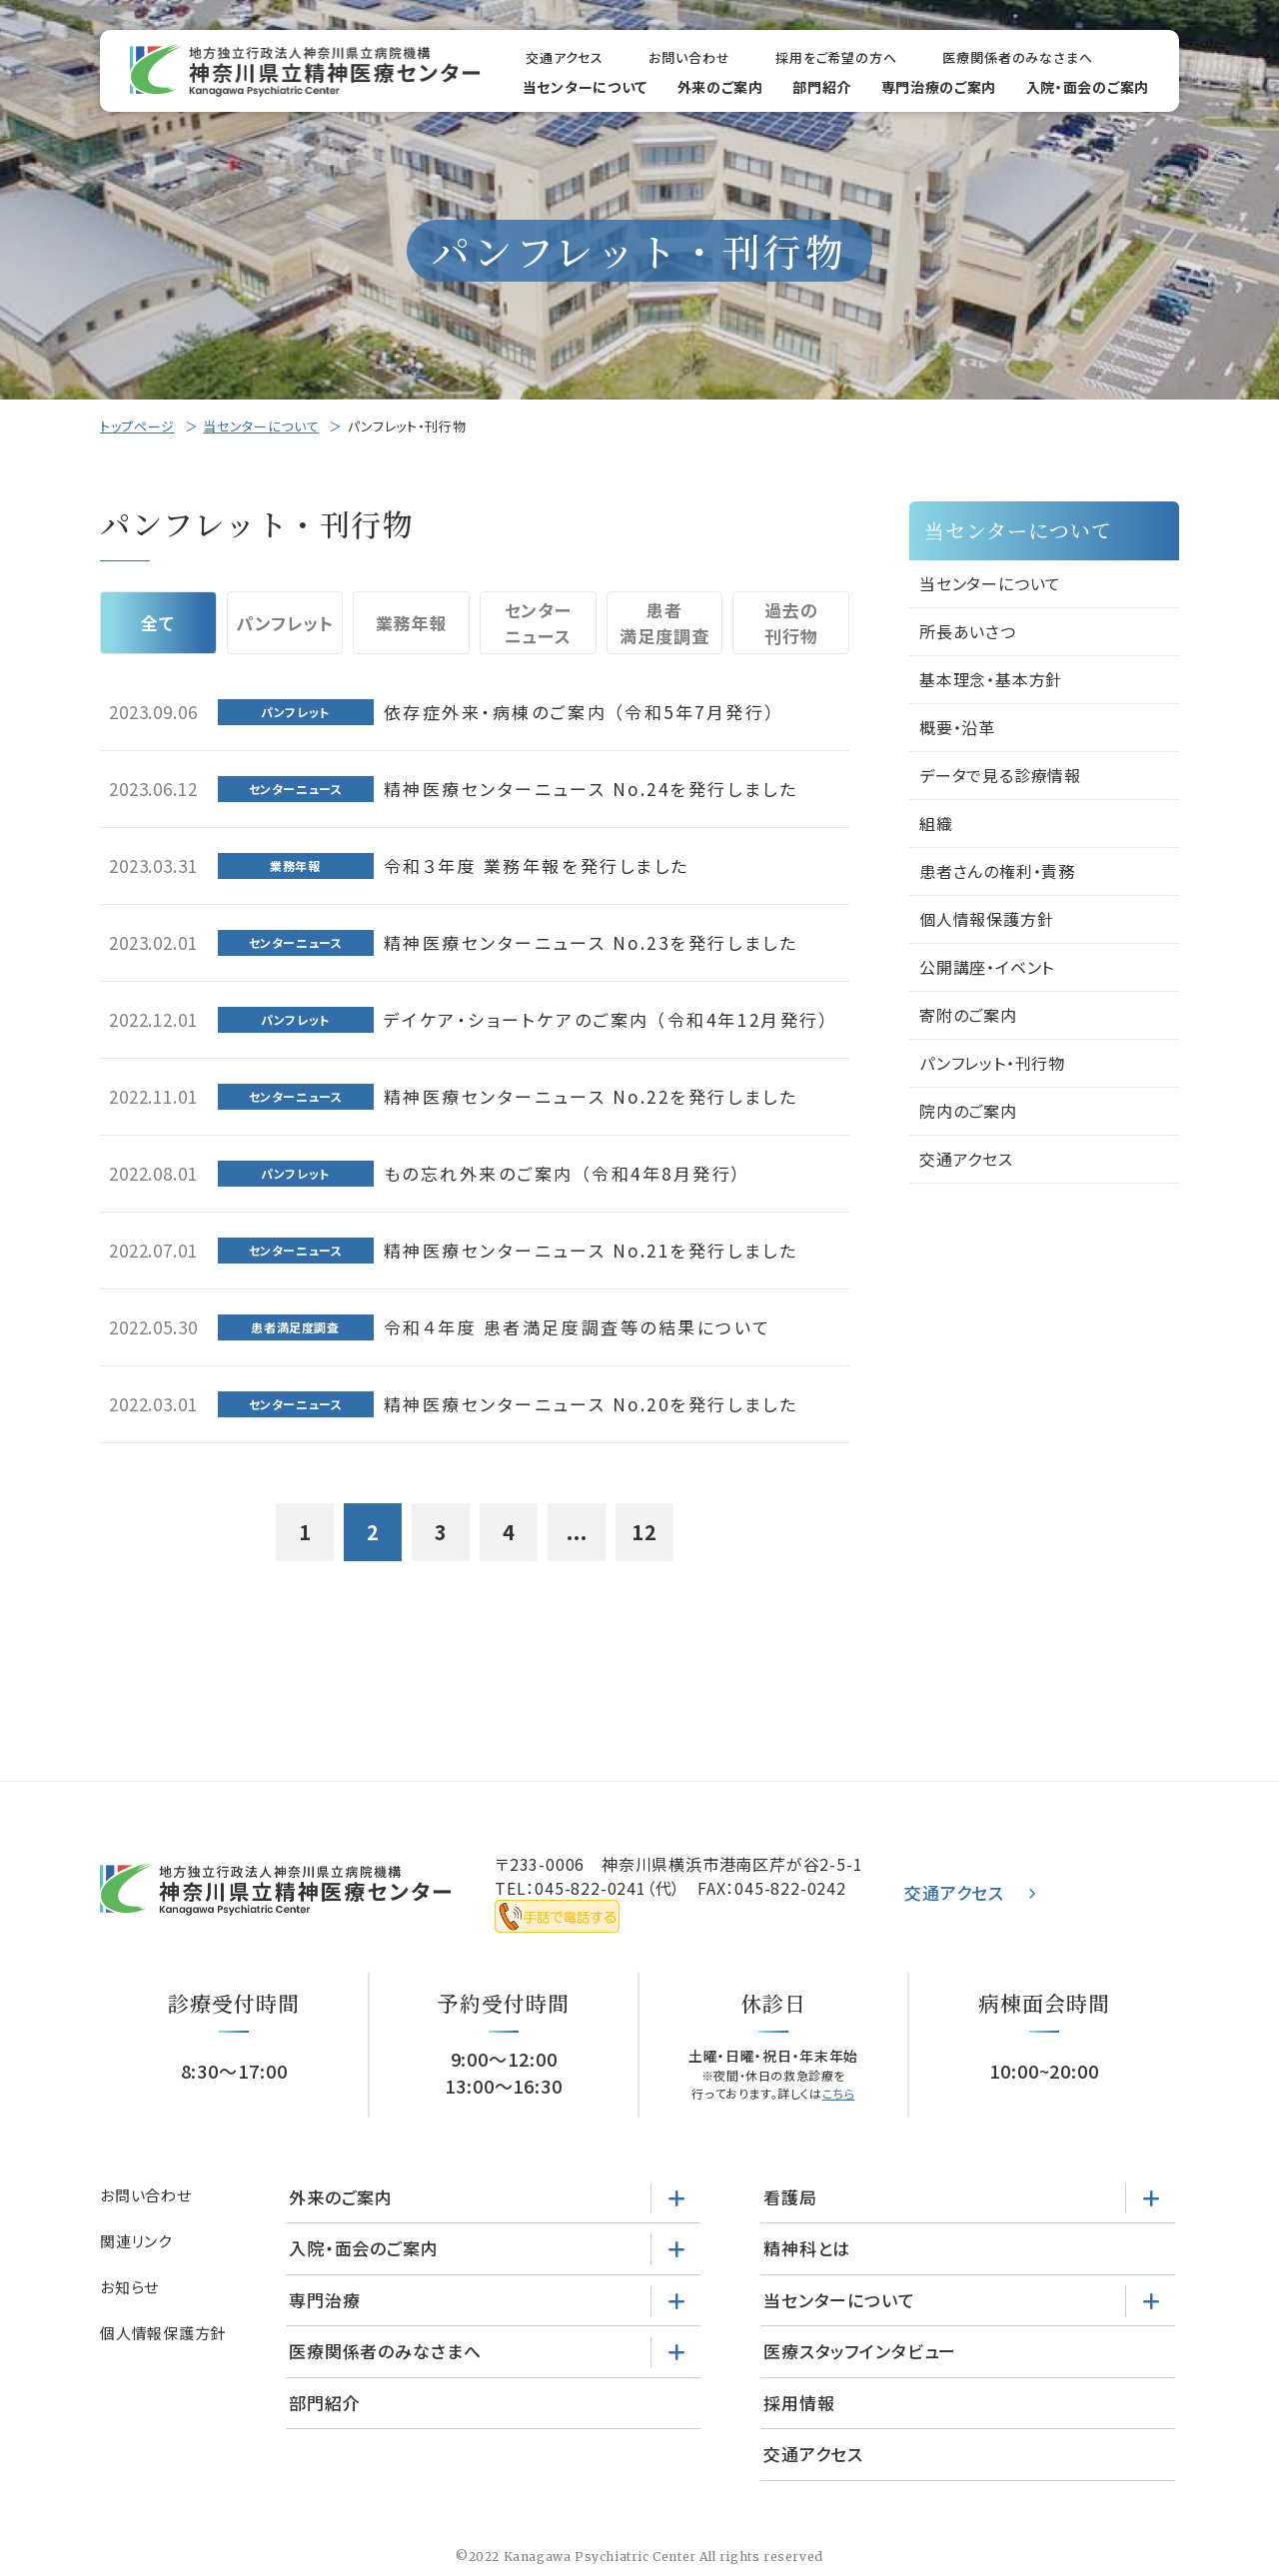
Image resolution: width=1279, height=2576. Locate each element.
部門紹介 (821, 87)
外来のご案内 (720, 87)
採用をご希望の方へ (836, 57)
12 (644, 1531)
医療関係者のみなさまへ (1017, 57)
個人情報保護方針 (986, 919)
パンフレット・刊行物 (992, 1063)
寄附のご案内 (968, 1015)
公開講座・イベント (986, 967)
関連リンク (136, 2240)
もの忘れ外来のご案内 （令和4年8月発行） (564, 1173)
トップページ (137, 426)
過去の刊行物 (791, 622)
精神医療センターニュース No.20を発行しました (591, 1403)
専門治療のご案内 (939, 87)
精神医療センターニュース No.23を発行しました (591, 942)
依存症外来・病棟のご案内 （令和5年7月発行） (580, 711)
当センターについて (585, 87)
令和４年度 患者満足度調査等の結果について (578, 1326)
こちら (838, 2093)
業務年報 (411, 622)
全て (158, 622)
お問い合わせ (688, 57)
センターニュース (538, 622)
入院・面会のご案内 (1087, 87)
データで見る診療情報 (1000, 775)
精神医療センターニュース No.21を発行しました (591, 1250)
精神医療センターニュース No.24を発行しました (591, 788)
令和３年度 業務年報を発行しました (536, 865)
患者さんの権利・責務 (997, 871)
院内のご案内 (968, 1111)
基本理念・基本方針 (990, 679)
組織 (936, 823)
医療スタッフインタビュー (859, 2350)
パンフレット (284, 622)
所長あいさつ (967, 631)
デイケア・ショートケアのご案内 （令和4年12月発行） (607, 1019)
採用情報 (798, 2402)
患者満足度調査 (664, 622)
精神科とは (806, 2247)
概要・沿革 (957, 727)
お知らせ (129, 2286)
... (577, 1531)
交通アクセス (565, 57)
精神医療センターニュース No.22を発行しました (591, 1096)
